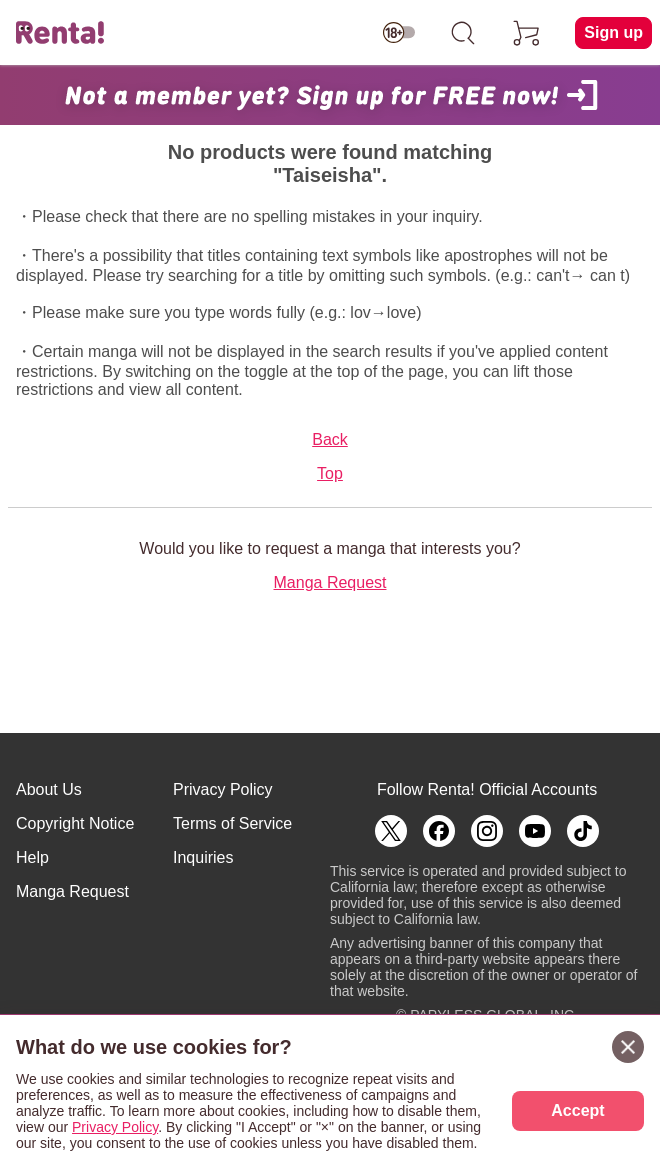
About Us (49, 789)
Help (32, 857)
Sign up (613, 32)
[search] (463, 33)
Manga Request (330, 582)
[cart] (527, 33)
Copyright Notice (75, 823)
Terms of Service (232, 823)
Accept (577, 1110)
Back (330, 439)
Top (330, 473)
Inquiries (203, 857)
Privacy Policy (223, 789)
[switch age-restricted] (399, 33)
